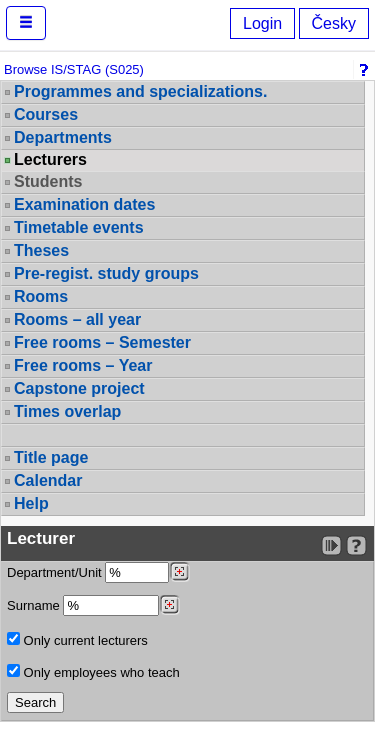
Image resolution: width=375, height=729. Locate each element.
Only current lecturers (77, 640)
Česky (334, 23)
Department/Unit (98, 572)
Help (31, 503)
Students (48, 181)
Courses (46, 114)
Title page (51, 457)
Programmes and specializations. (140, 91)
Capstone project (79, 388)
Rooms (41, 296)
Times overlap (67, 411)
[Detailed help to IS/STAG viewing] (356, 545)
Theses (41, 250)
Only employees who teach (93, 672)
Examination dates (84, 204)
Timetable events (79, 227)
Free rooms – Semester (102, 342)
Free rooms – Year (83, 365)
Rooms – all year (77, 319)
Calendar (48, 480)
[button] (26, 23)
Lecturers (50, 160)
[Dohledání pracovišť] (179, 572)
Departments (63, 137)
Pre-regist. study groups (106, 273)
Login (262, 23)
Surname (93, 605)
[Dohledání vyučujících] (169, 605)
